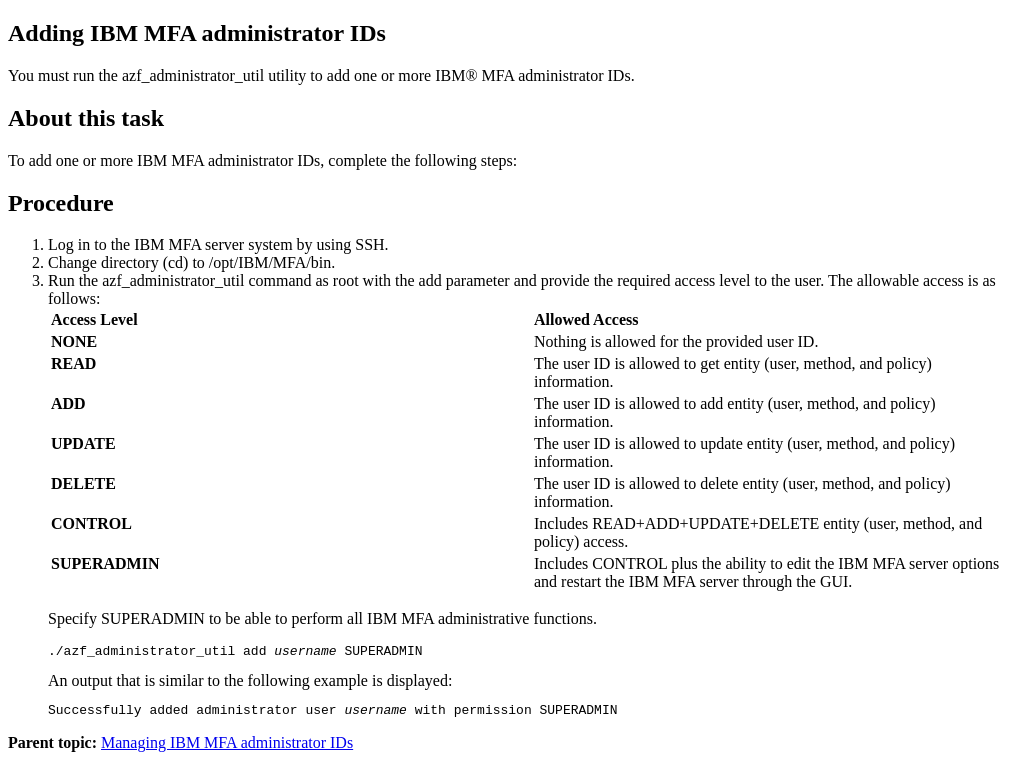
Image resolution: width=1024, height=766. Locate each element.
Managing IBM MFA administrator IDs (227, 748)
